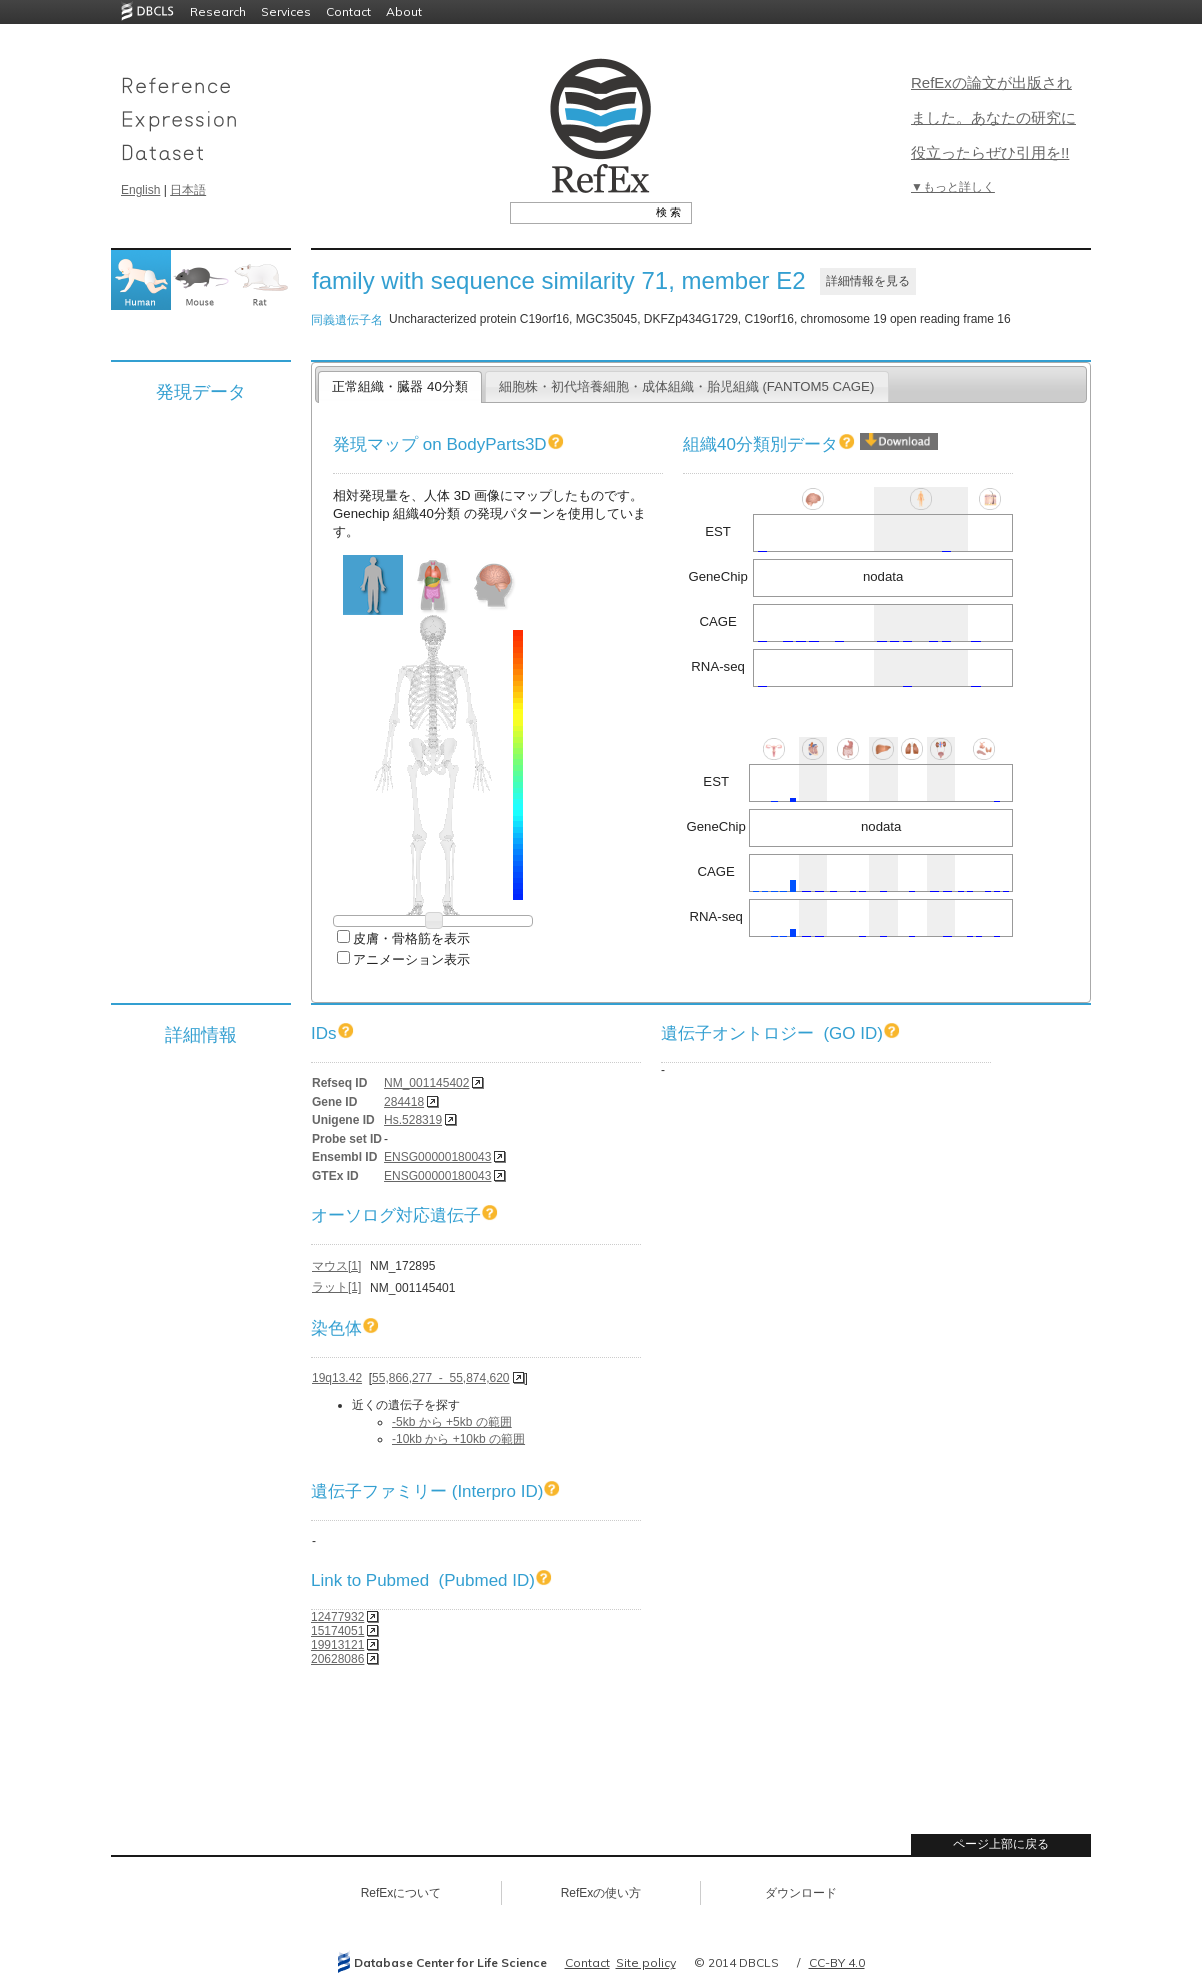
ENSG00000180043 (437, 1157)
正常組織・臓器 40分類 (399, 386)
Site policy (646, 1962)
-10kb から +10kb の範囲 (458, 1439)
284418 (404, 1102)
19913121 (337, 1645)
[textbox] (578, 212)
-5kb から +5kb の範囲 (452, 1422)
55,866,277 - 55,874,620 (440, 1378)
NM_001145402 (426, 1083)
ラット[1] (336, 1287)
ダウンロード (801, 1893)
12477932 (337, 1617)
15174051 (337, 1631)
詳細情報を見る (868, 281)
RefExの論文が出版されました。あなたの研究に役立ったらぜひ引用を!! (993, 117)
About (404, 11)
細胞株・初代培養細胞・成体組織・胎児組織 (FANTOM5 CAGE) (687, 386)
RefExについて (401, 1893)
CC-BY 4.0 (837, 1962)
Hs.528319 (413, 1120)
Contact (348, 11)
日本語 (188, 190)
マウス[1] (336, 1266)
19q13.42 (337, 1378)
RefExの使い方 (601, 1893)
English (140, 190)
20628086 (337, 1659)
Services (286, 11)
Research (218, 11)
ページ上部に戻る (1001, 1844)
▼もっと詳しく (953, 187)
